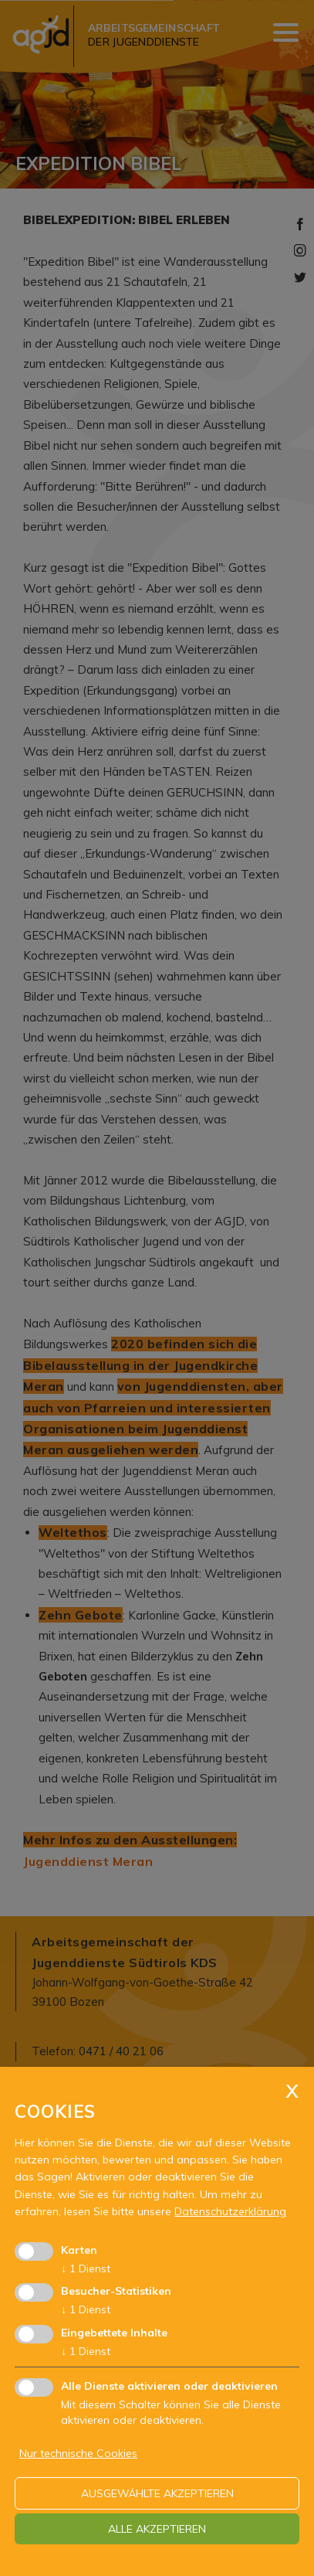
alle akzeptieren (157, 2529)
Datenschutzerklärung (230, 2211)
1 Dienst (85, 2268)
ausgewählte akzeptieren (157, 2493)
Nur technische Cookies (78, 2453)
